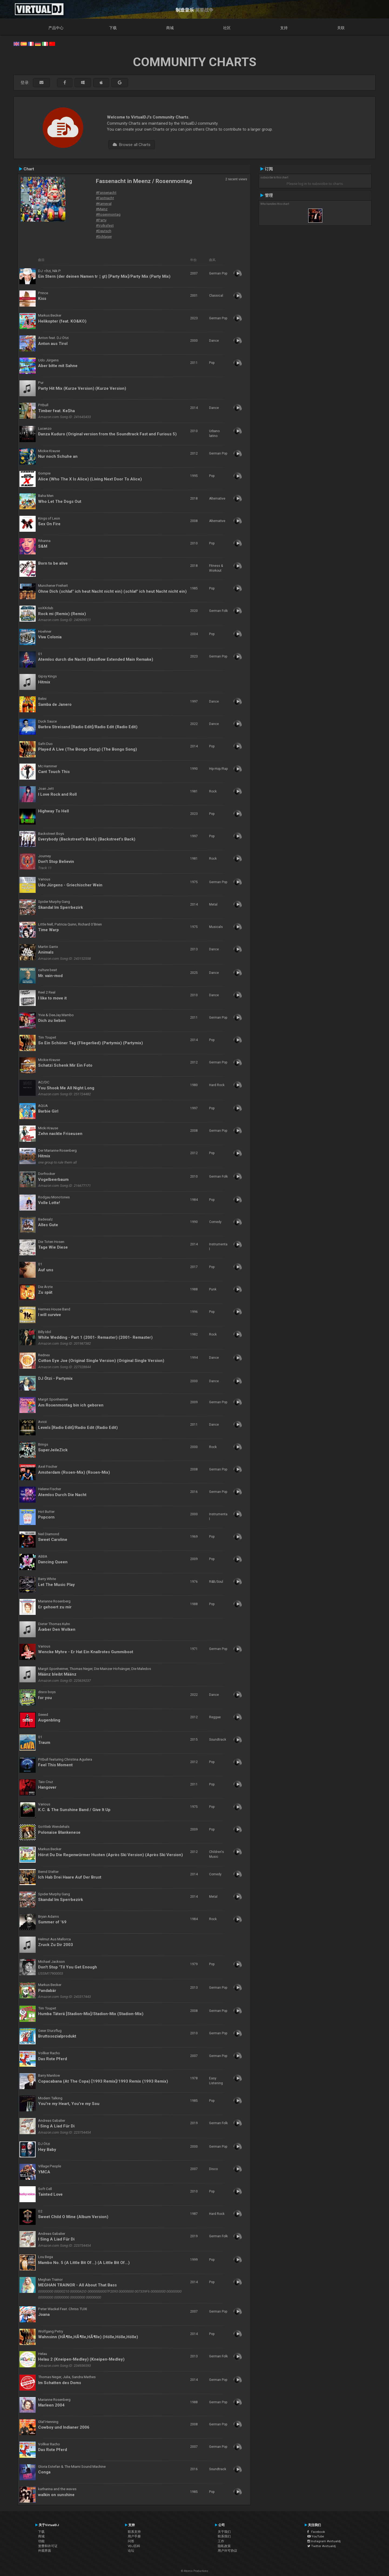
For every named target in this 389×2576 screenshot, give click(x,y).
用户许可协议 (227, 2551)
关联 (341, 28)
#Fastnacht (105, 198)
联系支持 (134, 2532)
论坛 (131, 2551)
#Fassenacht (106, 192)
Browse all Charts (131, 144)
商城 (170, 28)
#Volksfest (105, 225)
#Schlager (104, 236)
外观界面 (44, 2551)
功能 (41, 2541)
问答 (131, 2541)
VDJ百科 (134, 2546)
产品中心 (55, 28)
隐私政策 (224, 2546)
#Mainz (102, 209)
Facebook (316, 2532)
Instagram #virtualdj (324, 2541)
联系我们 (224, 2536)
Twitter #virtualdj (321, 2546)
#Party (101, 220)
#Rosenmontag (108, 214)
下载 (113, 28)
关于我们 (224, 2532)
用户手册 (134, 2536)
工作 (221, 2541)
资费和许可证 (48, 2546)
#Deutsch (103, 231)
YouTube (315, 2536)
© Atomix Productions (194, 2571)
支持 (284, 28)
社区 (227, 28)
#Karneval (104, 203)
